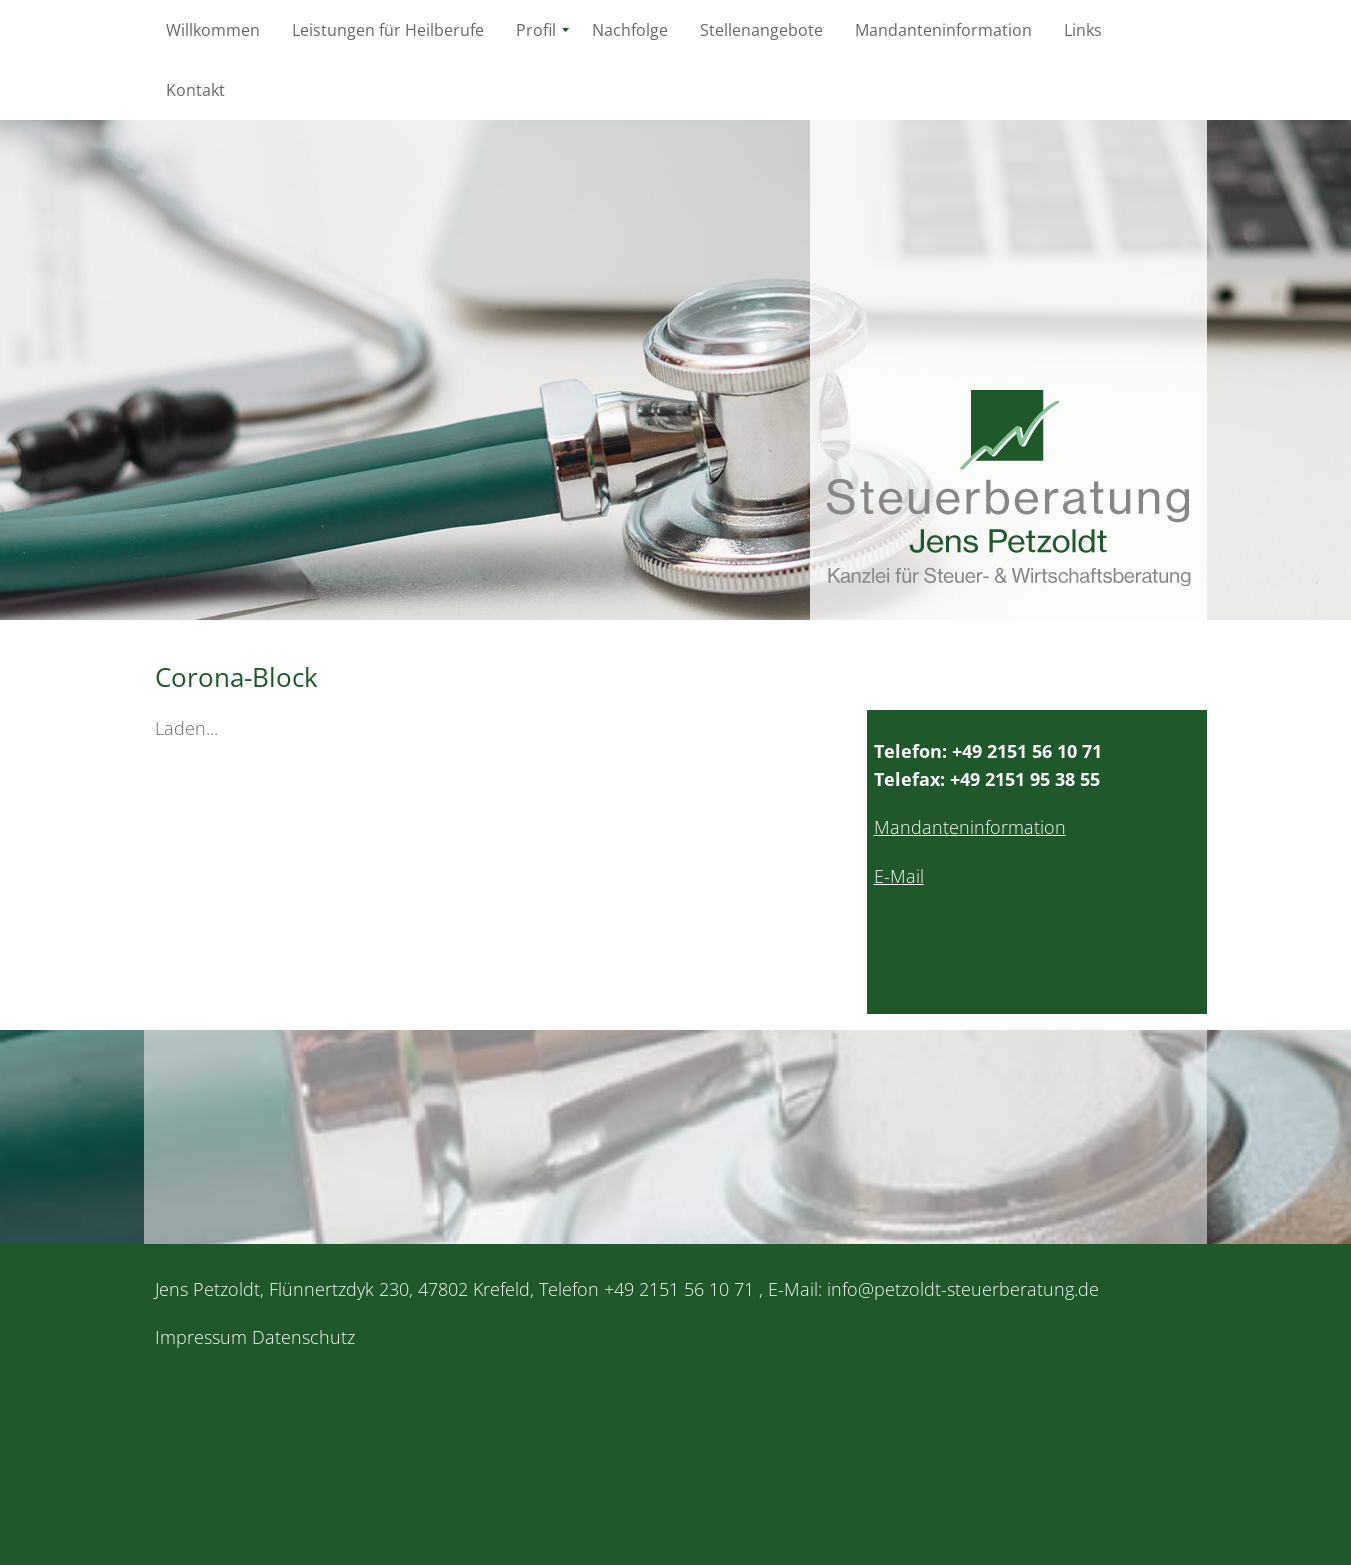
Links (1083, 30)
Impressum (201, 1337)
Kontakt (195, 90)
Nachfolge (630, 30)
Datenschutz (303, 1337)
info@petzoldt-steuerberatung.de (963, 1289)
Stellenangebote (761, 30)
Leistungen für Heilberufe (388, 30)
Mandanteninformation (943, 30)
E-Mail (899, 876)
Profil (536, 30)
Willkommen (213, 30)
